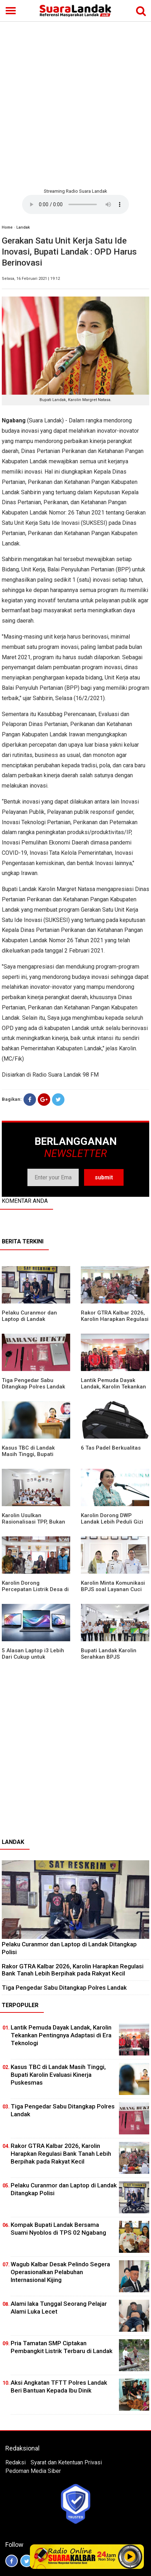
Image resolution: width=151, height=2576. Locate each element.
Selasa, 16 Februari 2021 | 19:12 (31, 278)
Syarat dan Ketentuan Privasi (66, 2462)
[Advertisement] (75, 103)
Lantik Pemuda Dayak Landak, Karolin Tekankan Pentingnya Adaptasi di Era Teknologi (115, 1390)
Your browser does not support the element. (75, 204)
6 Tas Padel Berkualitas (111, 1448)
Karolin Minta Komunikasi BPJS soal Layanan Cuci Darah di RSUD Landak (113, 1589)
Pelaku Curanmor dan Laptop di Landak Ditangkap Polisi (29, 1319)
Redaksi (15, 2462)
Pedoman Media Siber (33, 2471)
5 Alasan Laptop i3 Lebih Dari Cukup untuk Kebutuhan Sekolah (33, 1656)
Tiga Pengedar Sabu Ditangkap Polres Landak (33, 1383)
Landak (23, 227)
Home (7, 227)
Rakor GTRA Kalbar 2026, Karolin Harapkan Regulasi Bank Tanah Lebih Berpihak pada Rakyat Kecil (73, 1970)
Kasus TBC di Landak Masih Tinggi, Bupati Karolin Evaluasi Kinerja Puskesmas (31, 1457)
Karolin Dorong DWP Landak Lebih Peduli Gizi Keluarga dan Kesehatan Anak (112, 1525)
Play (130, 2556)
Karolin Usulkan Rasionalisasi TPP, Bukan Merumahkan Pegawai (33, 1521)
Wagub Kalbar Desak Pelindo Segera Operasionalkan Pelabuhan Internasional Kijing (60, 2272)
